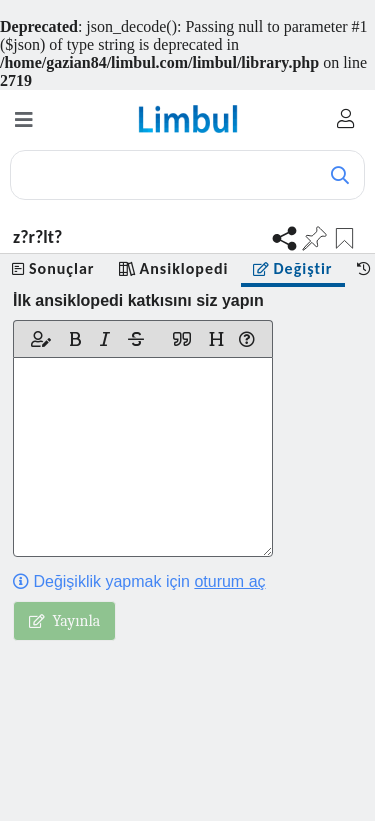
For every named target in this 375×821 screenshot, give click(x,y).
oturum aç (229, 581)
